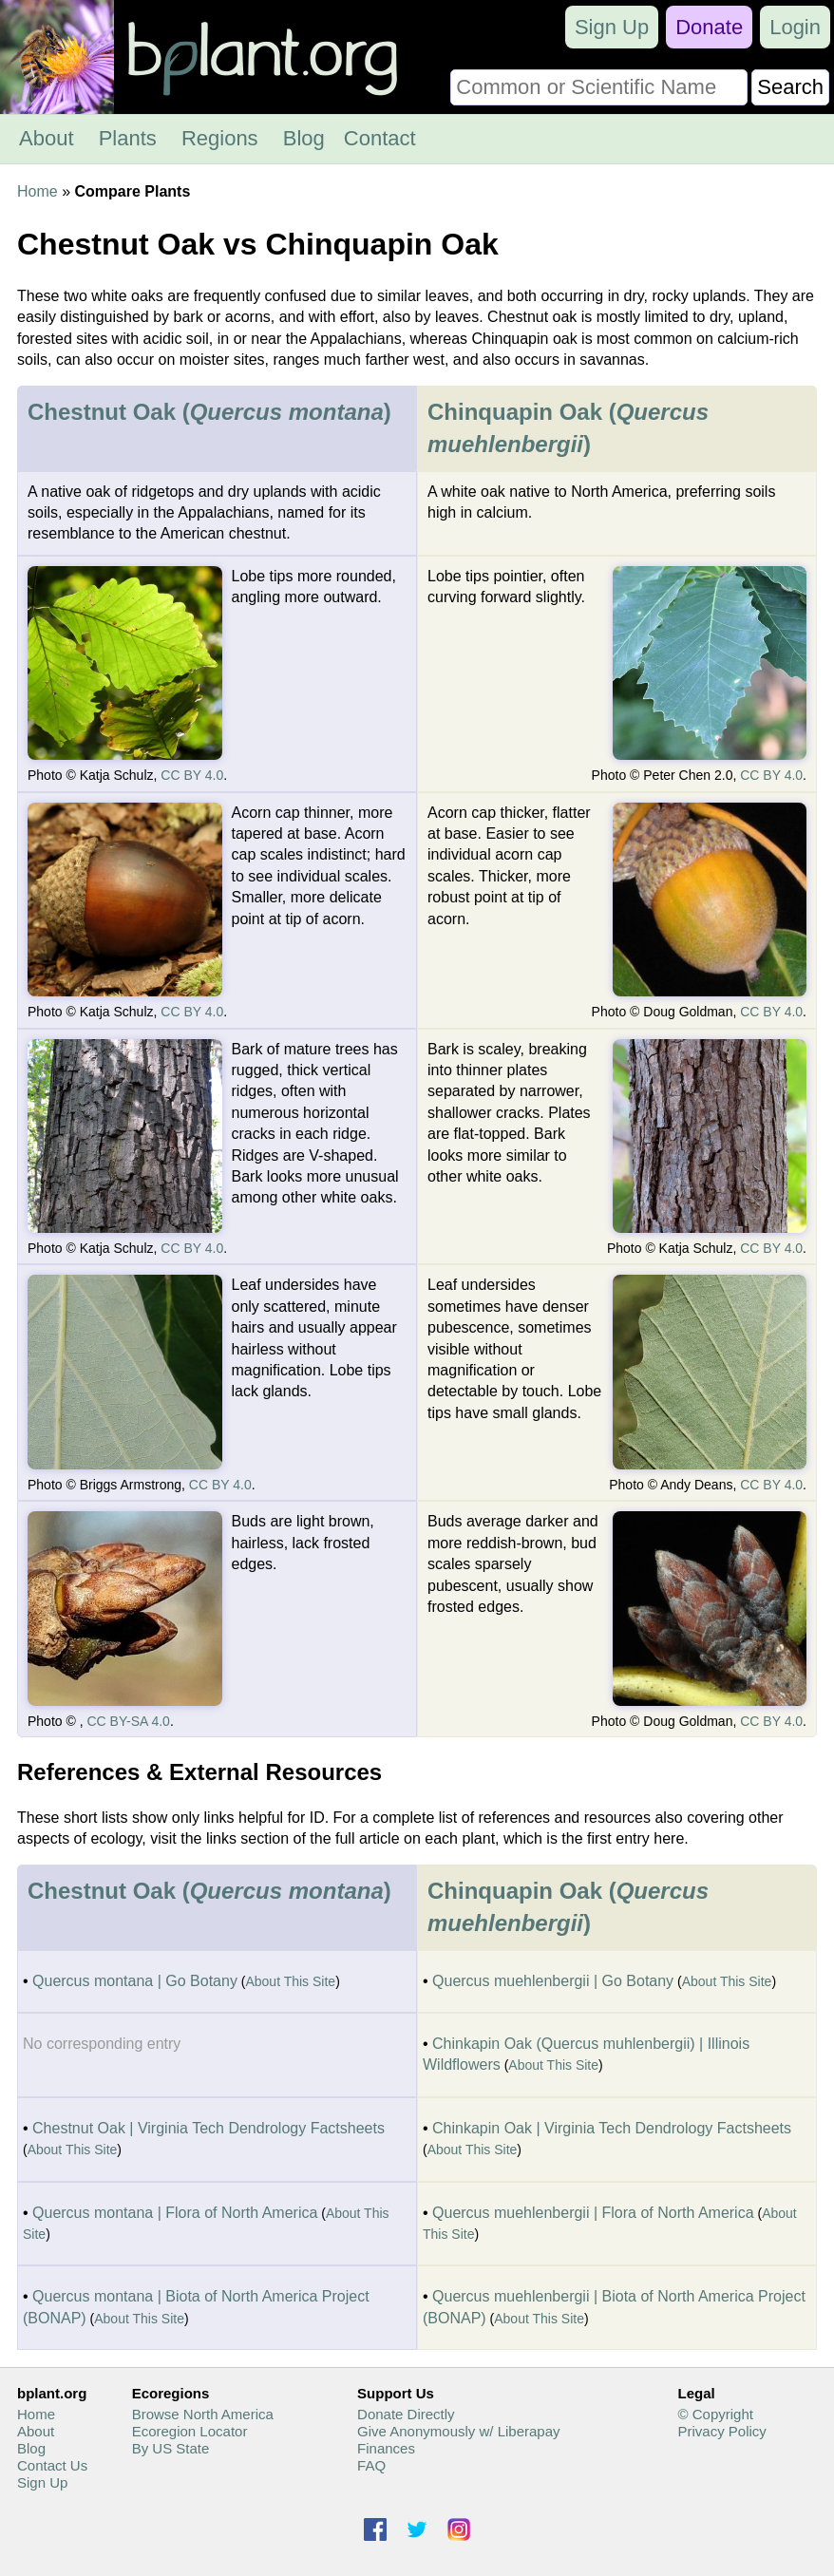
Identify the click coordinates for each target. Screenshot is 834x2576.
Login (795, 27)
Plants (128, 138)
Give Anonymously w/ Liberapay (458, 2431)
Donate (709, 27)
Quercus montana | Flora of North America (174, 2213)
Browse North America (203, 2414)
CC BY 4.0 (192, 775)
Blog (304, 138)
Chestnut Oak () (209, 412)
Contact (380, 138)
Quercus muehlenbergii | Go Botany (552, 1981)
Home (37, 191)
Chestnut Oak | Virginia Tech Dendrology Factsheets (208, 2128)
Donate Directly (406, 2414)
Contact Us (52, 2465)
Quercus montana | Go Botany (134, 1981)
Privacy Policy (722, 2431)
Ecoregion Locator (190, 2431)
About (46, 138)
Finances (386, 2448)
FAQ (371, 2465)
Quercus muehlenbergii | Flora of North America (593, 2213)
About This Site (290, 1981)
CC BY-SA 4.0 (127, 1721)
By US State (171, 2448)
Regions (219, 138)
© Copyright (715, 2414)
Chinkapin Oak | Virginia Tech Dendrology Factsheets (611, 2128)
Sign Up (612, 27)
